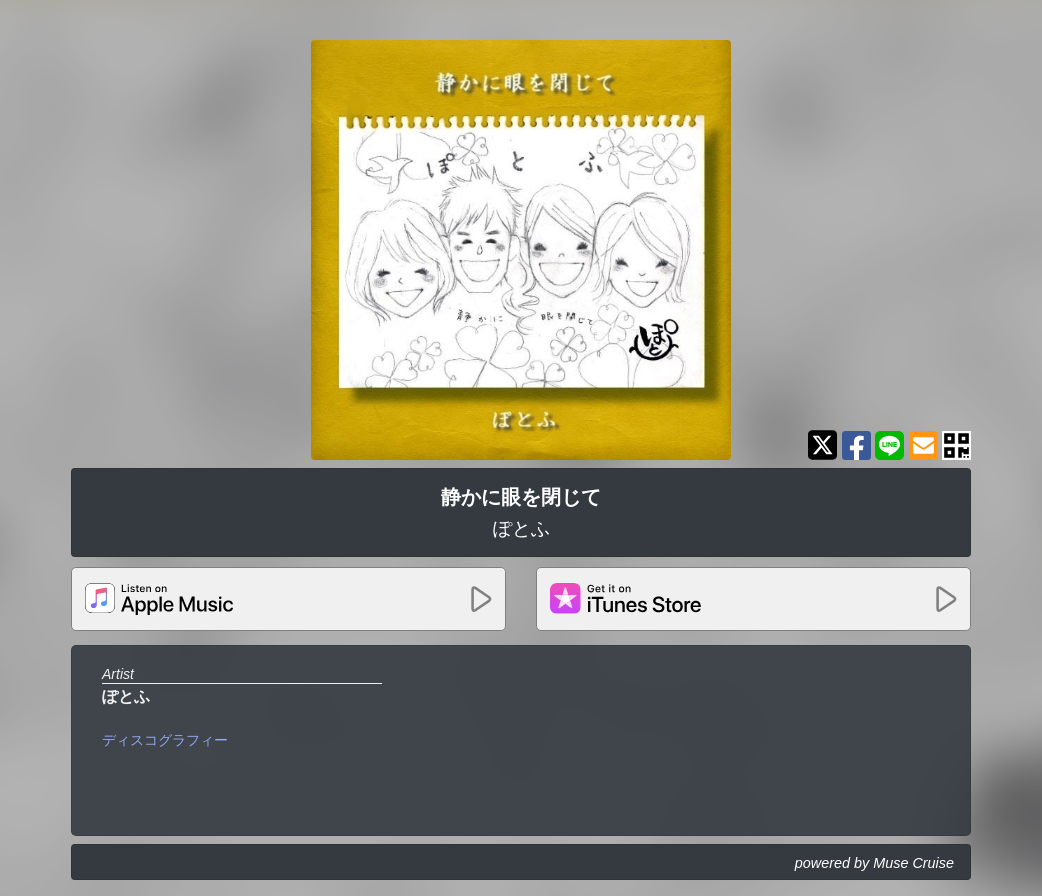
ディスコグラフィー (165, 740)
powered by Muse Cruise (874, 863)
